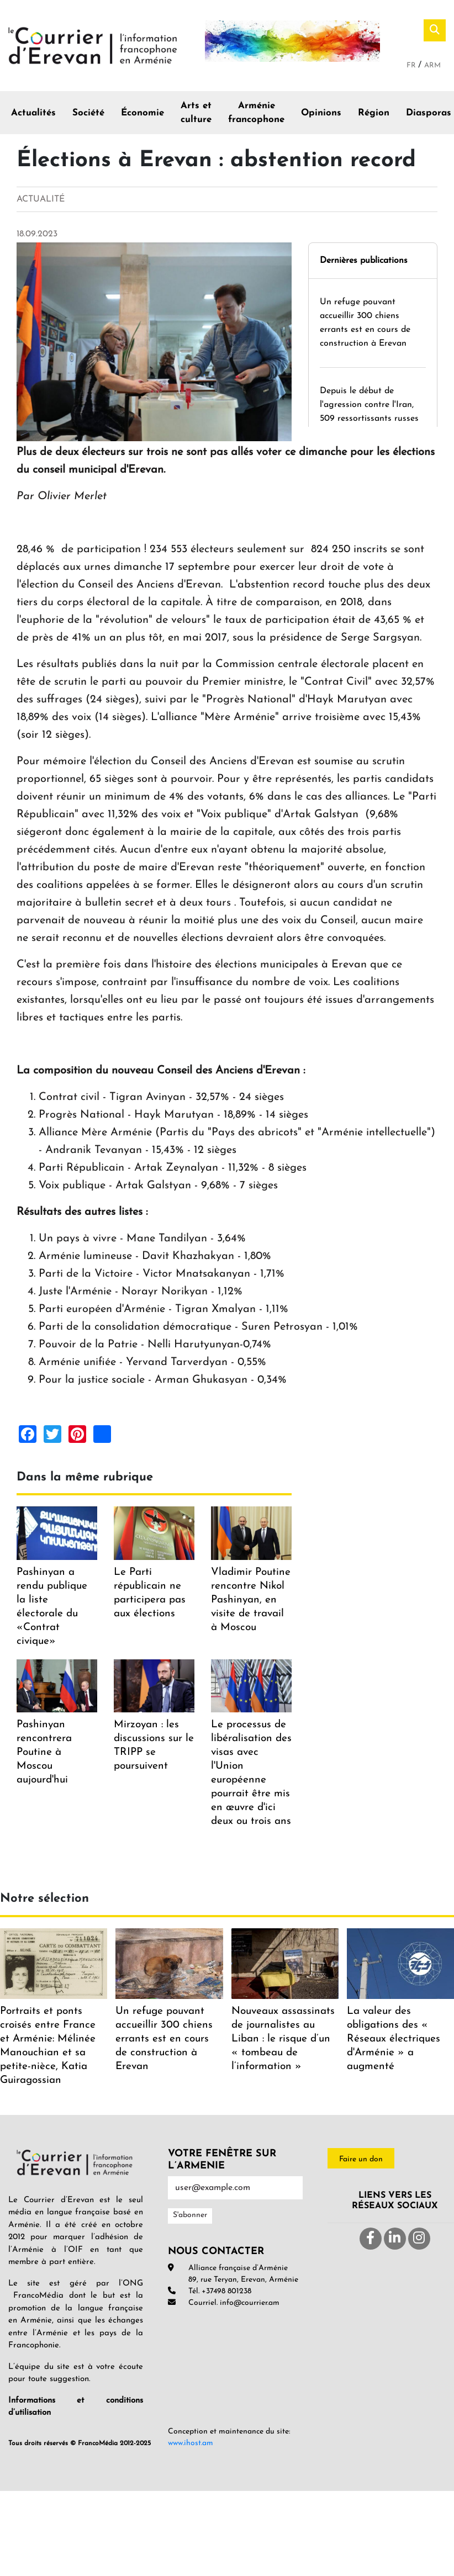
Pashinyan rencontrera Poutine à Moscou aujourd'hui (44, 1752)
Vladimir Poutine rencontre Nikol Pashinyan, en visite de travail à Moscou (251, 1600)
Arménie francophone (256, 113)
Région (373, 113)
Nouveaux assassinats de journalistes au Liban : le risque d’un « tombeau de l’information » (283, 2039)
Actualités (33, 113)
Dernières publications (364, 260)
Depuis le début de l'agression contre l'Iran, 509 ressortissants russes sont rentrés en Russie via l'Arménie (371, 419)
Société (88, 113)
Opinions (321, 113)
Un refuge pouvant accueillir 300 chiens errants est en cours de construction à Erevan (164, 2039)
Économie (142, 113)
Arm (432, 65)
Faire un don (361, 2159)
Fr (412, 65)
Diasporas (428, 113)
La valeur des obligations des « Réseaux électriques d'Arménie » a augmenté (393, 2039)
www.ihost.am (190, 2443)
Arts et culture (196, 113)
